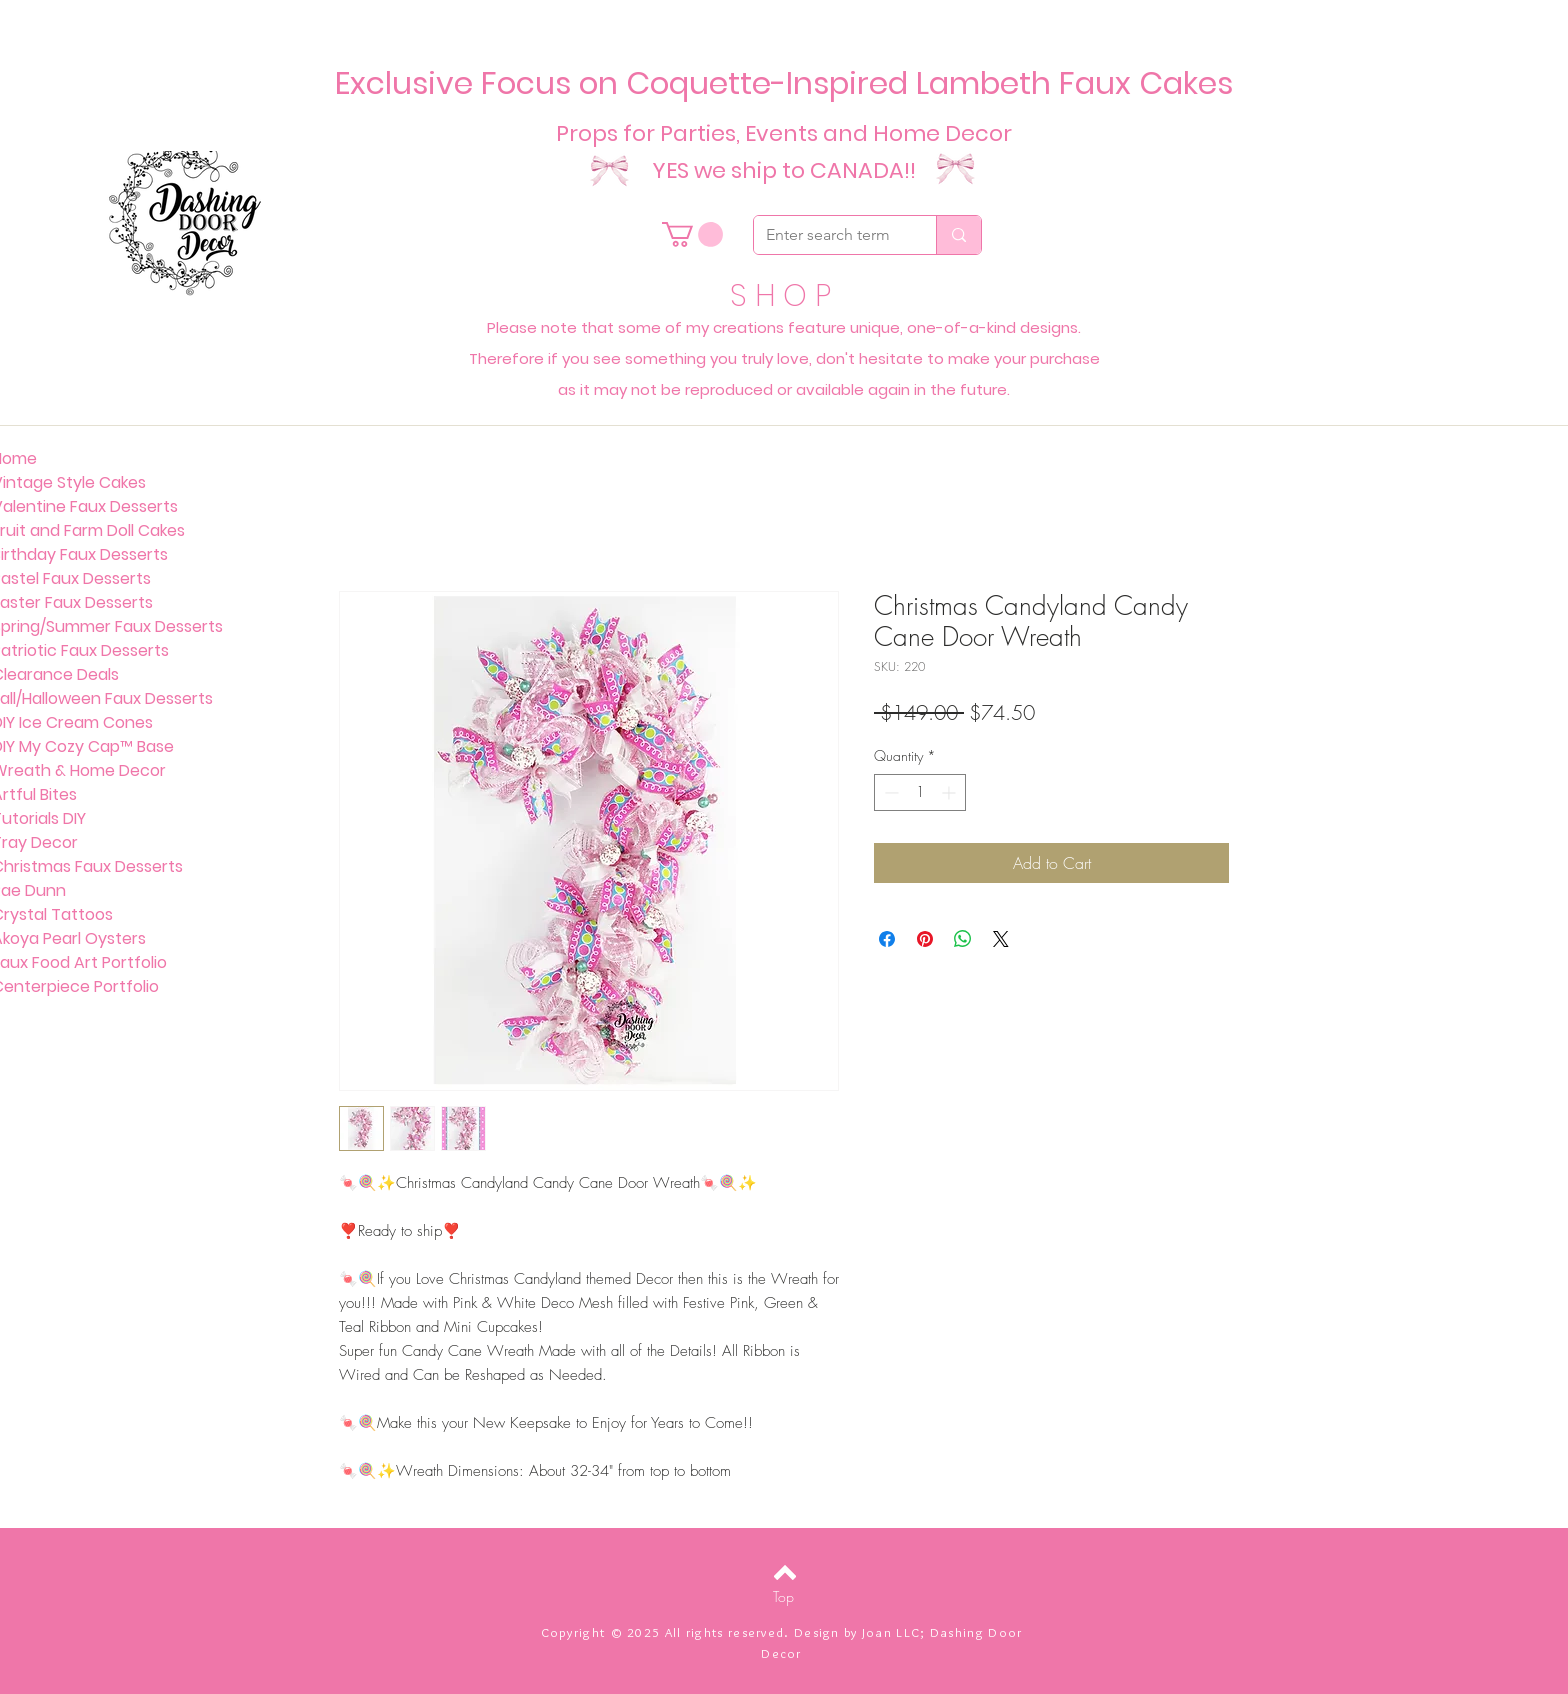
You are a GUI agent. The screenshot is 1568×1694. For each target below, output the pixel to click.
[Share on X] (1001, 939)
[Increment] (950, 792)
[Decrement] (889, 792)
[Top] (783, 1597)
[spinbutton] (920, 792)
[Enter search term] (830, 235)
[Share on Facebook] (887, 939)
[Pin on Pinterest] (925, 939)
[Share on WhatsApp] (963, 939)
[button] (692, 234)
